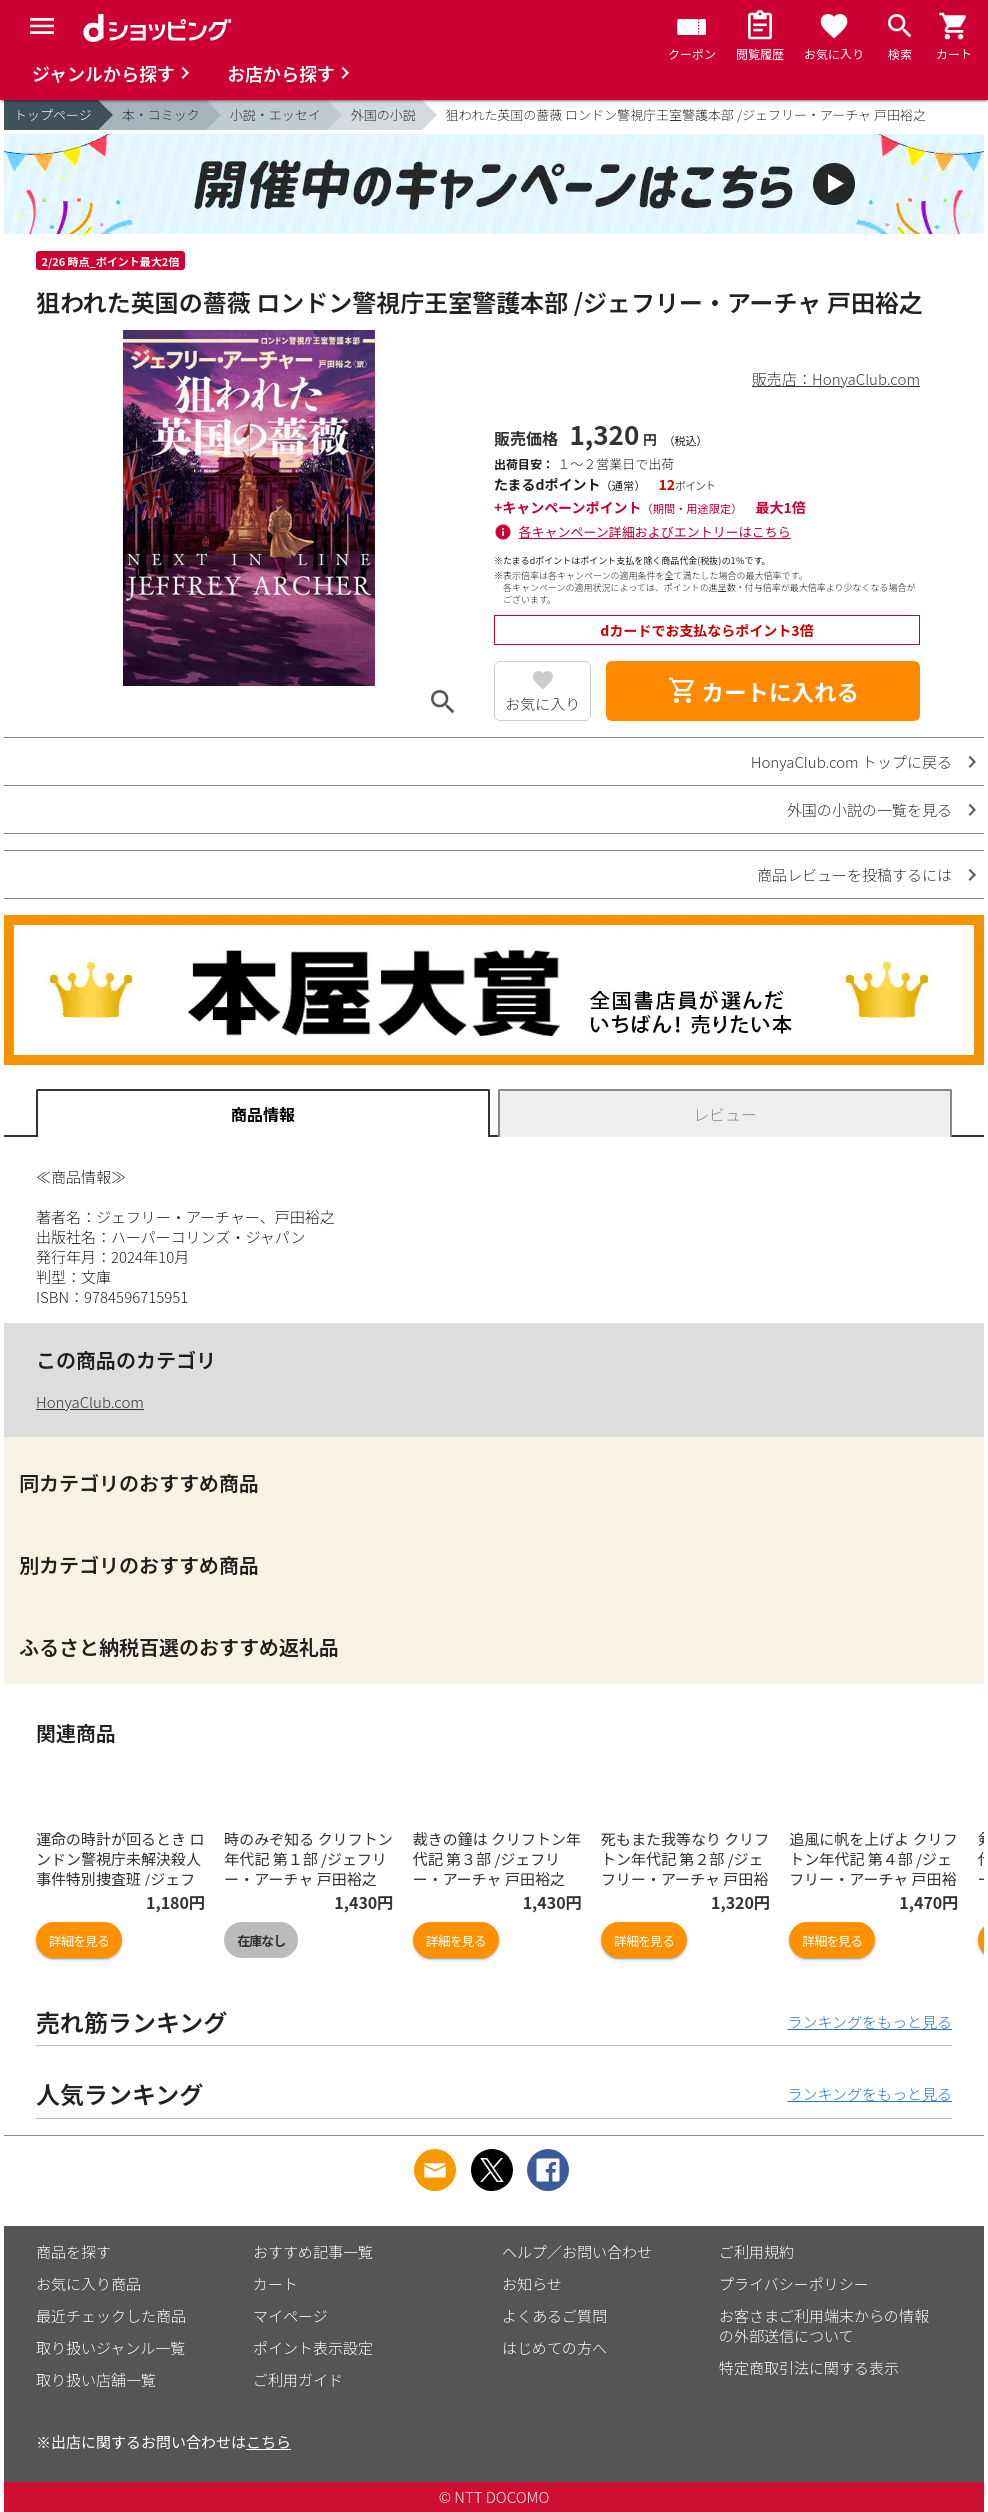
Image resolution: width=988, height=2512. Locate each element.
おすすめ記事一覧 (313, 2251)
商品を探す (73, 2251)
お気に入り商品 (88, 2283)
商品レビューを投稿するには (854, 874)
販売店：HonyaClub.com (836, 378)
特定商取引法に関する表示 (809, 2367)
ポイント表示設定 (313, 2347)
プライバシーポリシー (794, 2283)
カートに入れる (763, 691)
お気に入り (542, 703)
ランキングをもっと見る (869, 2021)
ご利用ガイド (298, 2379)
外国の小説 (383, 114)
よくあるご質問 (554, 2315)
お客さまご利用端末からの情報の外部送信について (824, 2325)
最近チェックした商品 (111, 2315)
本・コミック (161, 114)
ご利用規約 (756, 2251)
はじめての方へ (554, 2347)
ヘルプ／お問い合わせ (577, 2251)
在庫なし (261, 1940)
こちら (268, 2441)
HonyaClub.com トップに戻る (851, 761)
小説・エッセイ (275, 114)
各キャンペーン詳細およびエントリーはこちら (655, 531)
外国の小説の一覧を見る (869, 809)
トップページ (53, 114)
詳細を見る (79, 1940)
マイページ (290, 2315)
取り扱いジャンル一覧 (110, 2347)
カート (275, 2283)
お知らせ (532, 2283)
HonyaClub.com (90, 1401)
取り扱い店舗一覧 (96, 2379)
